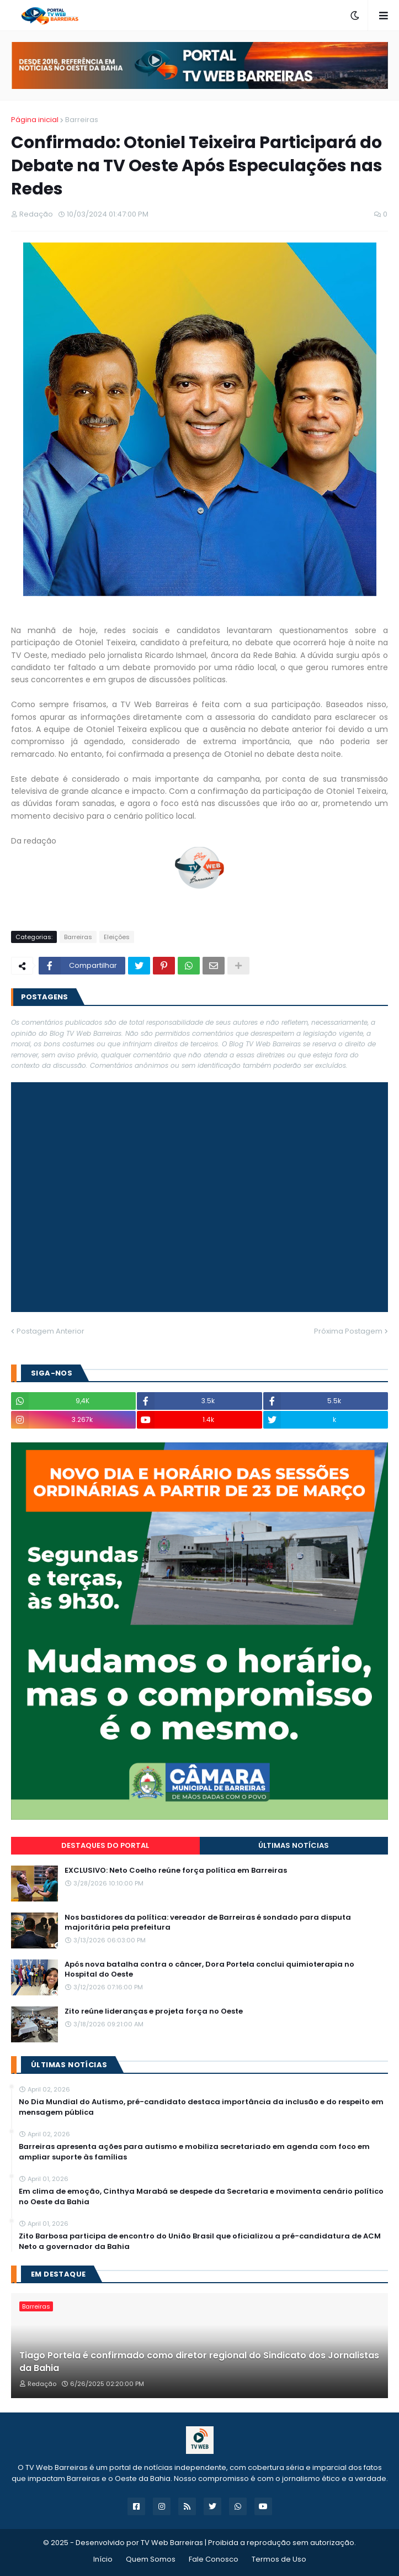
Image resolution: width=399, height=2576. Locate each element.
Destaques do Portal (105, 1845)
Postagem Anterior (50, 1331)
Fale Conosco (213, 2559)
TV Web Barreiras (172, 2542)
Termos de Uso (279, 2559)
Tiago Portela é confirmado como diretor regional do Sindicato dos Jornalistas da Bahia (199, 2362)
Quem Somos (150, 2559)
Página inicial (34, 119)
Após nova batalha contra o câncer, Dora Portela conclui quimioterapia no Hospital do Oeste (209, 1969)
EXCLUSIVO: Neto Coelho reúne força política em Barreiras (176, 1871)
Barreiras (81, 119)
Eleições (117, 937)
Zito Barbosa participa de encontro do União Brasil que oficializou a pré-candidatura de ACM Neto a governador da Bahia (200, 2241)
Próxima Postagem (348, 1331)
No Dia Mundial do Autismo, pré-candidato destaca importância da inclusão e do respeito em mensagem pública (201, 2107)
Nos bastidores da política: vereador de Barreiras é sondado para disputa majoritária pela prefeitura (208, 1922)
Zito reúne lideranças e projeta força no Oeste (154, 2011)
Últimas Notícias (293, 1845)
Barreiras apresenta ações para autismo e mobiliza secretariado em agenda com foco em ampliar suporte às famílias (194, 2152)
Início (103, 2559)
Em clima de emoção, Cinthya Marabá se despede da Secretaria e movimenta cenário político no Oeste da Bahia (201, 2196)
